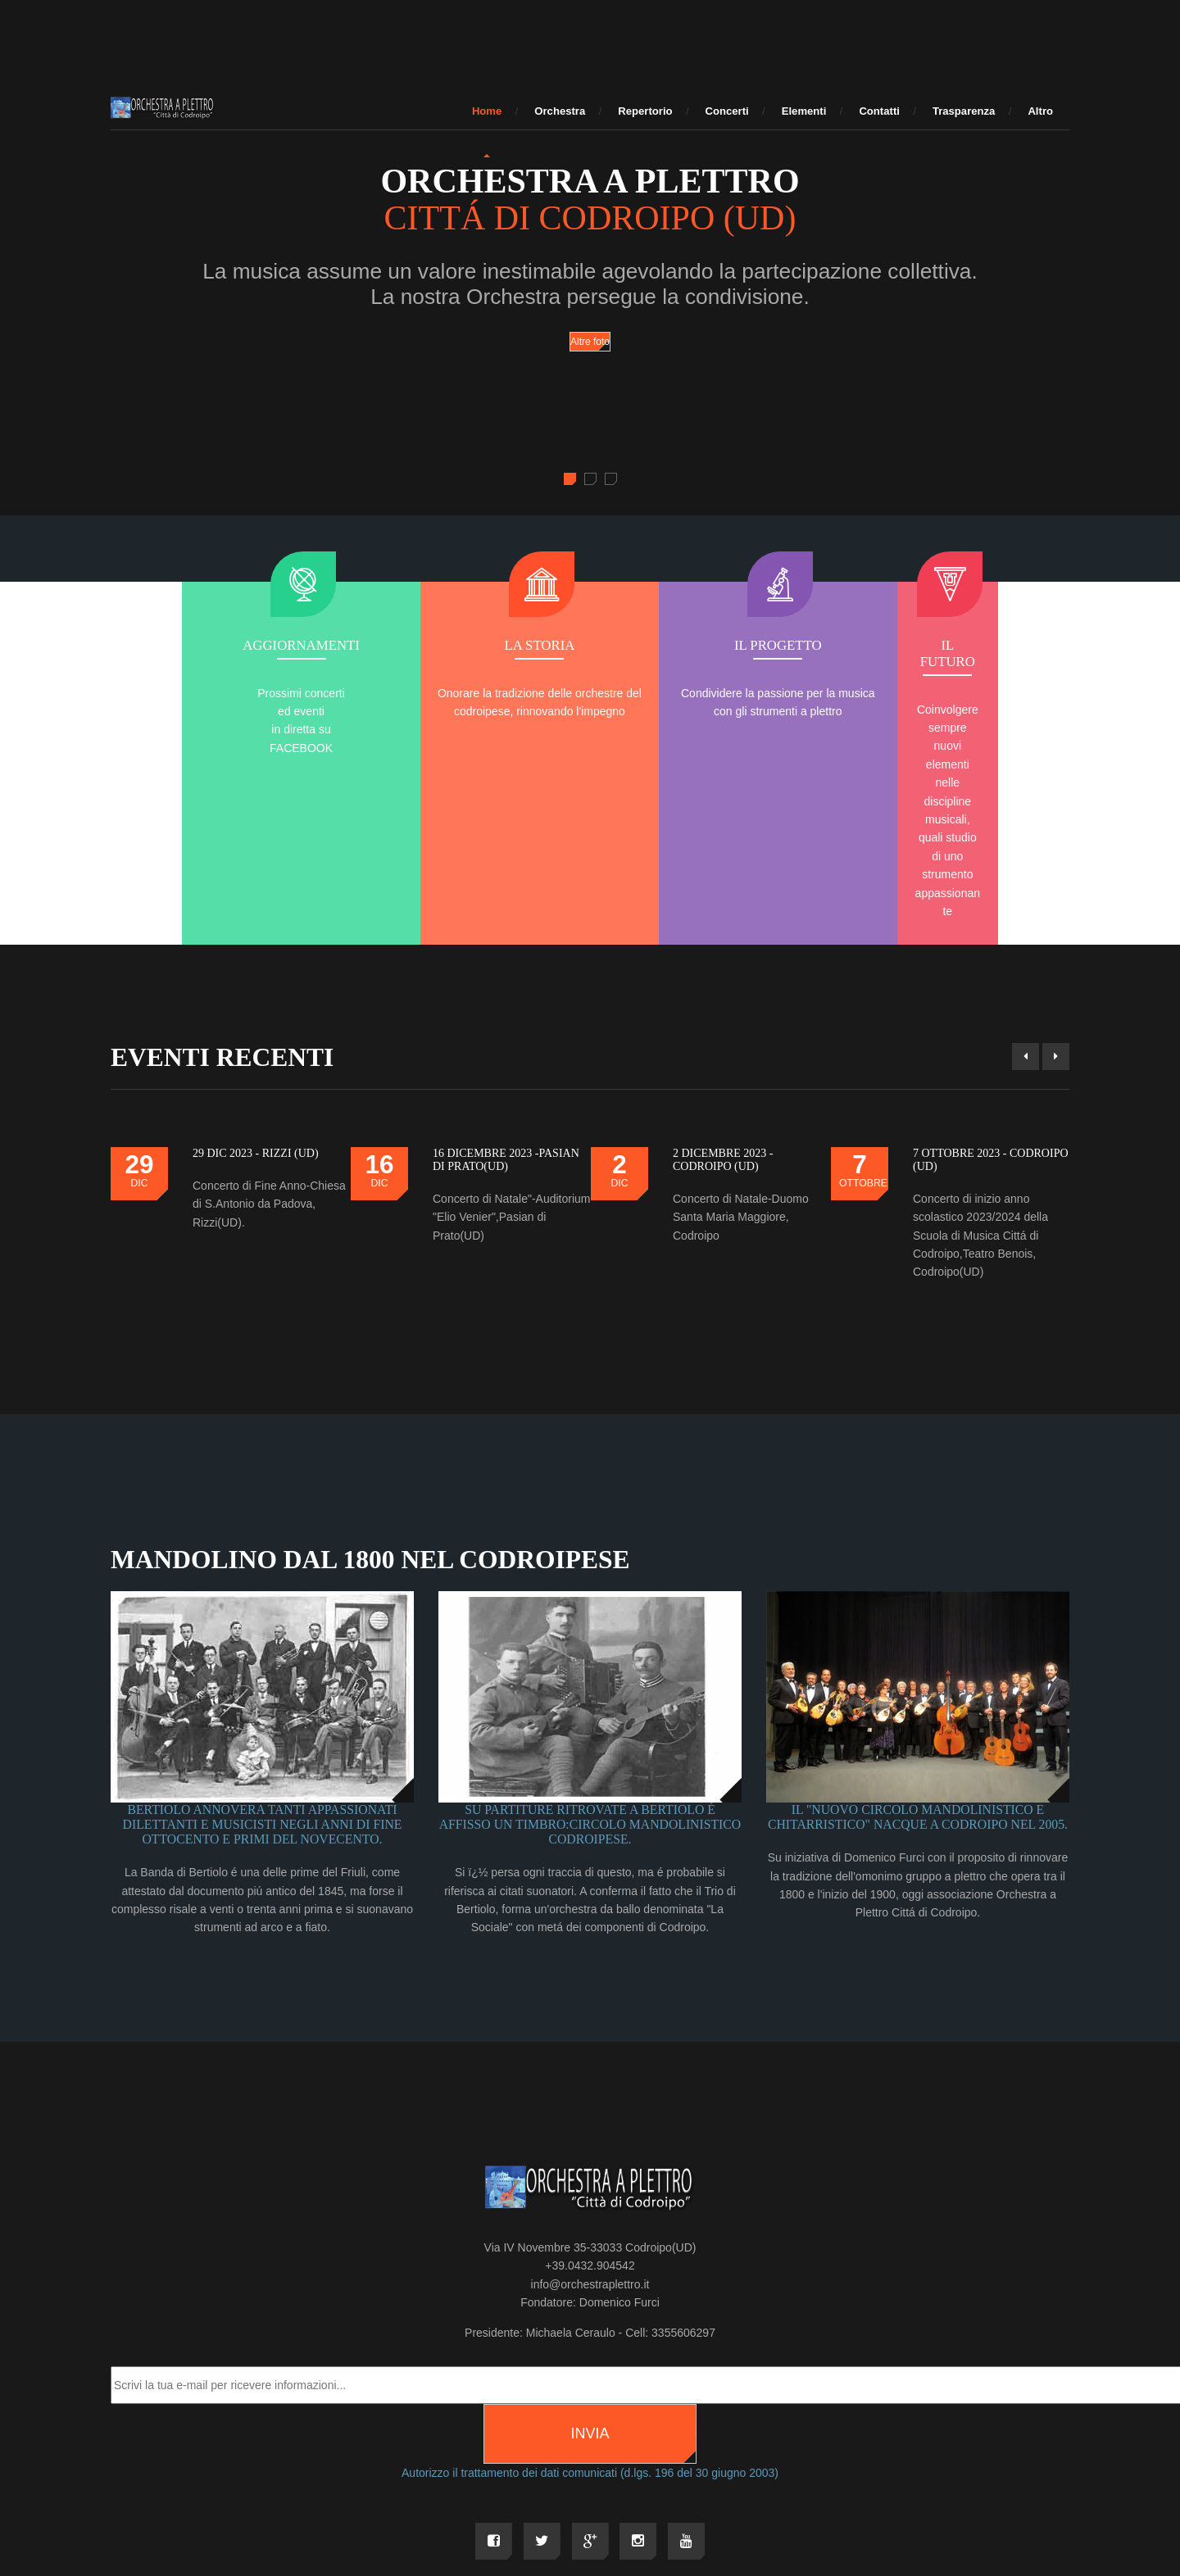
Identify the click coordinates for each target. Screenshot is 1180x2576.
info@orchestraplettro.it (590, 2124)
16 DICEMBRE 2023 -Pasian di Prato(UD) (506, 997)
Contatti (879, 111)
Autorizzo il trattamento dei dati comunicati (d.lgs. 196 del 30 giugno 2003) (590, 2313)
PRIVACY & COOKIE (837, 2450)
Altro (1040, 111)
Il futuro (890, 646)
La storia (490, 646)
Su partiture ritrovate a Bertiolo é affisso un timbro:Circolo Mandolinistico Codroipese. (590, 1663)
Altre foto (590, 341)
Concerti (727, 111)
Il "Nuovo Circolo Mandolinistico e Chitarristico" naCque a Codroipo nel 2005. (918, 1656)
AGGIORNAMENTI (289, 646)
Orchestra (559, 111)
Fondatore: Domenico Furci (590, 2142)
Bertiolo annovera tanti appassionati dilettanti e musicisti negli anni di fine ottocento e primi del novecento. (262, 1663)
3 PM (773, 2450)
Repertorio (645, 111)
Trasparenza (964, 111)
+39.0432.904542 (589, 2106)
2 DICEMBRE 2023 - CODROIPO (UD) (723, 997)
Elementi (804, 111)
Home (487, 111)
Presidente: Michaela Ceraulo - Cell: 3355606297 (590, 2172)
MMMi (687, 2450)
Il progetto (690, 646)
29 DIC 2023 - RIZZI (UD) (256, 991)
